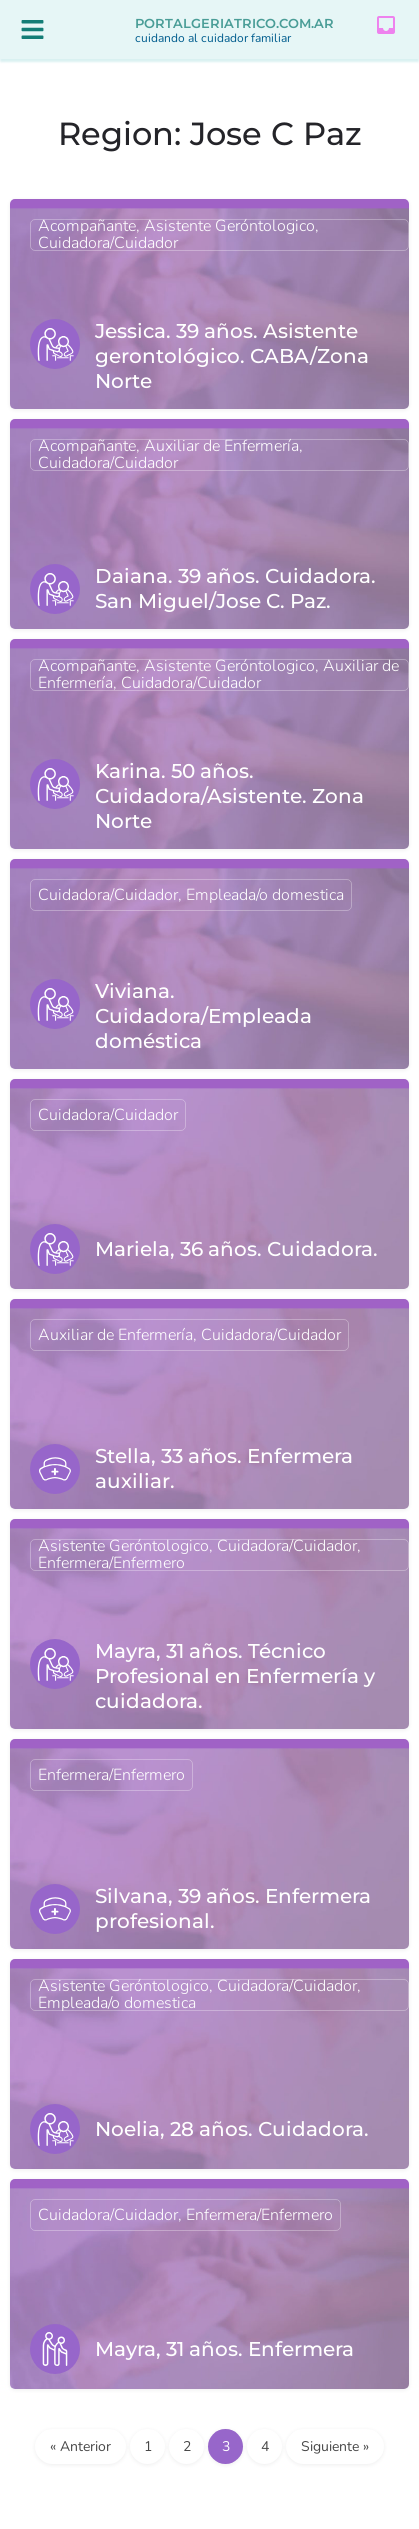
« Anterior (80, 2446)
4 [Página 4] (265, 2446)
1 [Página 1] (148, 2446)
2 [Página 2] (187, 2446)
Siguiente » (335, 2446)
